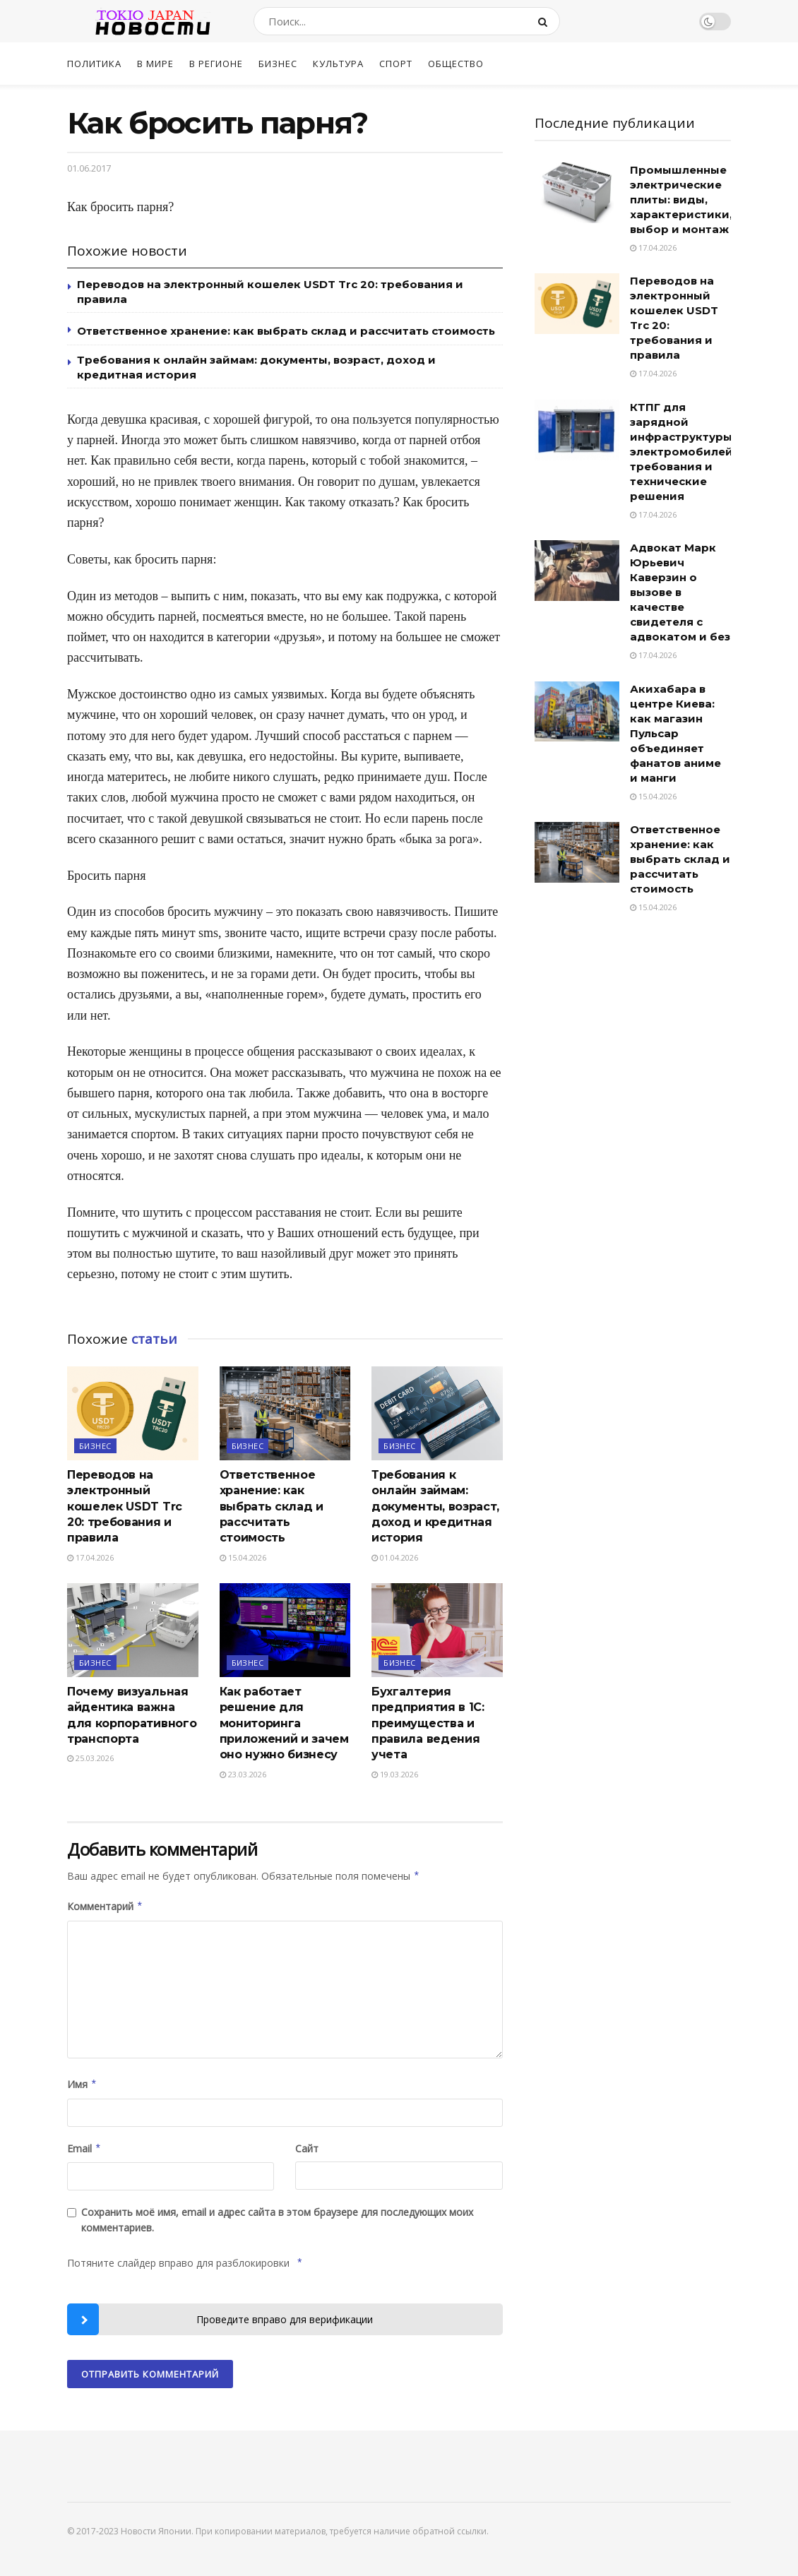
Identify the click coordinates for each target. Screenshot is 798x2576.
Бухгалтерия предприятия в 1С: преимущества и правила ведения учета (427, 1723)
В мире (155, 63)
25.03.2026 (90, 1758)
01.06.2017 (89, 168)
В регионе (216, 63)
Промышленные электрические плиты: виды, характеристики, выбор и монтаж (681, 199)
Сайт (306, 2148)
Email (84, 2149)
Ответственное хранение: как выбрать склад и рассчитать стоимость (286, 331)
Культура (338, 63)
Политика (94, 63)
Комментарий (105, 1906)
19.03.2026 (394, 1774)
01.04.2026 (394, 1557)
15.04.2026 (243, 1557)
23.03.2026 (243, 1774)
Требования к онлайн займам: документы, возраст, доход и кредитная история (435, 1506)
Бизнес (277, 63)
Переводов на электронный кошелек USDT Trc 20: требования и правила (124, 1506)
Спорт (395, 63)
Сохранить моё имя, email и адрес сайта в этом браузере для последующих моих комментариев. (277, 2219)
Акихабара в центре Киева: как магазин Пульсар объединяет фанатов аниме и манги (675, 733)
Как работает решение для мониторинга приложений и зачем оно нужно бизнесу (284, 1723)
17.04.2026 (90, 1557)
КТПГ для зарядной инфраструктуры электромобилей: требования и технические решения (683, 451)
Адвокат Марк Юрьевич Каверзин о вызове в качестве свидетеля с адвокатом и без (680, 592)
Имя (82, 2084)
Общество (456, 63)
